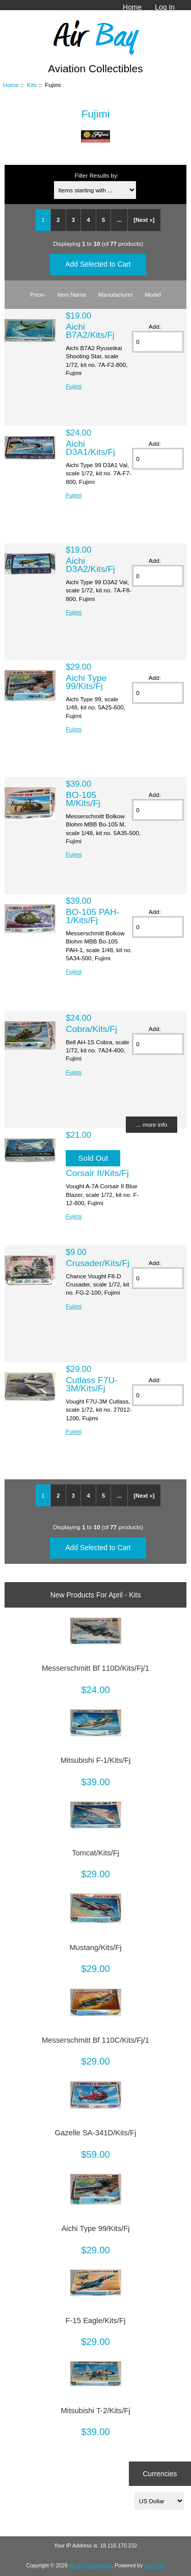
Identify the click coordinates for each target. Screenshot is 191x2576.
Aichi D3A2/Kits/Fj (90, 565)
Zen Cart (154, 2565)
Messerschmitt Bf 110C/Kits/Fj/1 (95, 2040)
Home (132, 7)
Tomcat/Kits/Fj (95, 1853)
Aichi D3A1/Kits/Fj (90, 448)
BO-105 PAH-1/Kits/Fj (92, 916)
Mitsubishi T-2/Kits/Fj (95, 2411)
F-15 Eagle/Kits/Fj (96, 2320)
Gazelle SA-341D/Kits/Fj (96, 2133)
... (119, 220)
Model (153, 294)
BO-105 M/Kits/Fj (83, 799)
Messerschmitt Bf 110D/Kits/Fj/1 (95, 1668)
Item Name (72, 294)
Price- (37, 294)
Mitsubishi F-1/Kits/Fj (96, 1760)
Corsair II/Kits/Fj (97, 1173)
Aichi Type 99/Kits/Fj (86, 682)
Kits (32, 84)
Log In (165, 7)
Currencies (160, 2474)
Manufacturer (115, 294)
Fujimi (73, 386)
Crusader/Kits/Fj (97, 1263)
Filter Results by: (97, 175)
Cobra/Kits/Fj (91, 1029)
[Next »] (143, 220)
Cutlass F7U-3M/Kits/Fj (91, 1384)
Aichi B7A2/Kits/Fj (90, 331)
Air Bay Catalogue (90, 2565)
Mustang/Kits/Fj (95, 1947)
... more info (151, 1124)
